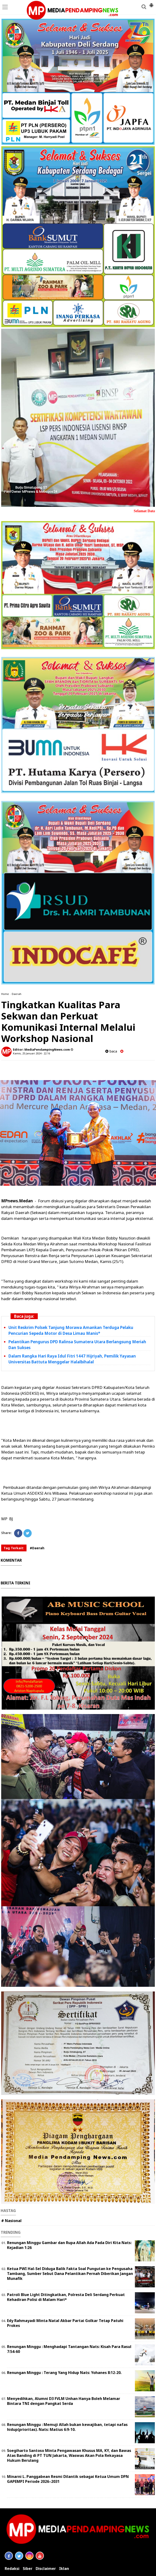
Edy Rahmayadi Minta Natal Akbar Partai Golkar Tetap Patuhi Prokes (65, 2323)
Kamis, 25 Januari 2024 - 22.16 (31, 1053)
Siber (27, 2568)
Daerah (16, 994)
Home (5, 994)
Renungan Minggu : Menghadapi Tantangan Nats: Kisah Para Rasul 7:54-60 (69, 2349)
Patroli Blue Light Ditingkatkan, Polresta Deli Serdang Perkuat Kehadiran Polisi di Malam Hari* (66, 2297)
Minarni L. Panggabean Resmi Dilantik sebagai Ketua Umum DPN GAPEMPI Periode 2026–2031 (68, 2479)
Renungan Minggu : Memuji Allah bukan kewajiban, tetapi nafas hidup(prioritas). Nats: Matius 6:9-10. (67, 2427)
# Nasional (11, 2220)
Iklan (64, 2568)
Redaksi (12, 2568)
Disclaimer (46, 2568)
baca (111, 1051)
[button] (151, 3)
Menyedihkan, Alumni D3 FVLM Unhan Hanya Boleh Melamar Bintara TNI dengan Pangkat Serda (63, 2401)
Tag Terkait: (14, 1548)
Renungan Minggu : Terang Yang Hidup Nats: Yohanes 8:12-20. (64, 2372)
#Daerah (37, 1548)
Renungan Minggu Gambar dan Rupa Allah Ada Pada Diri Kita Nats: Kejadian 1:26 (69, 2245)
